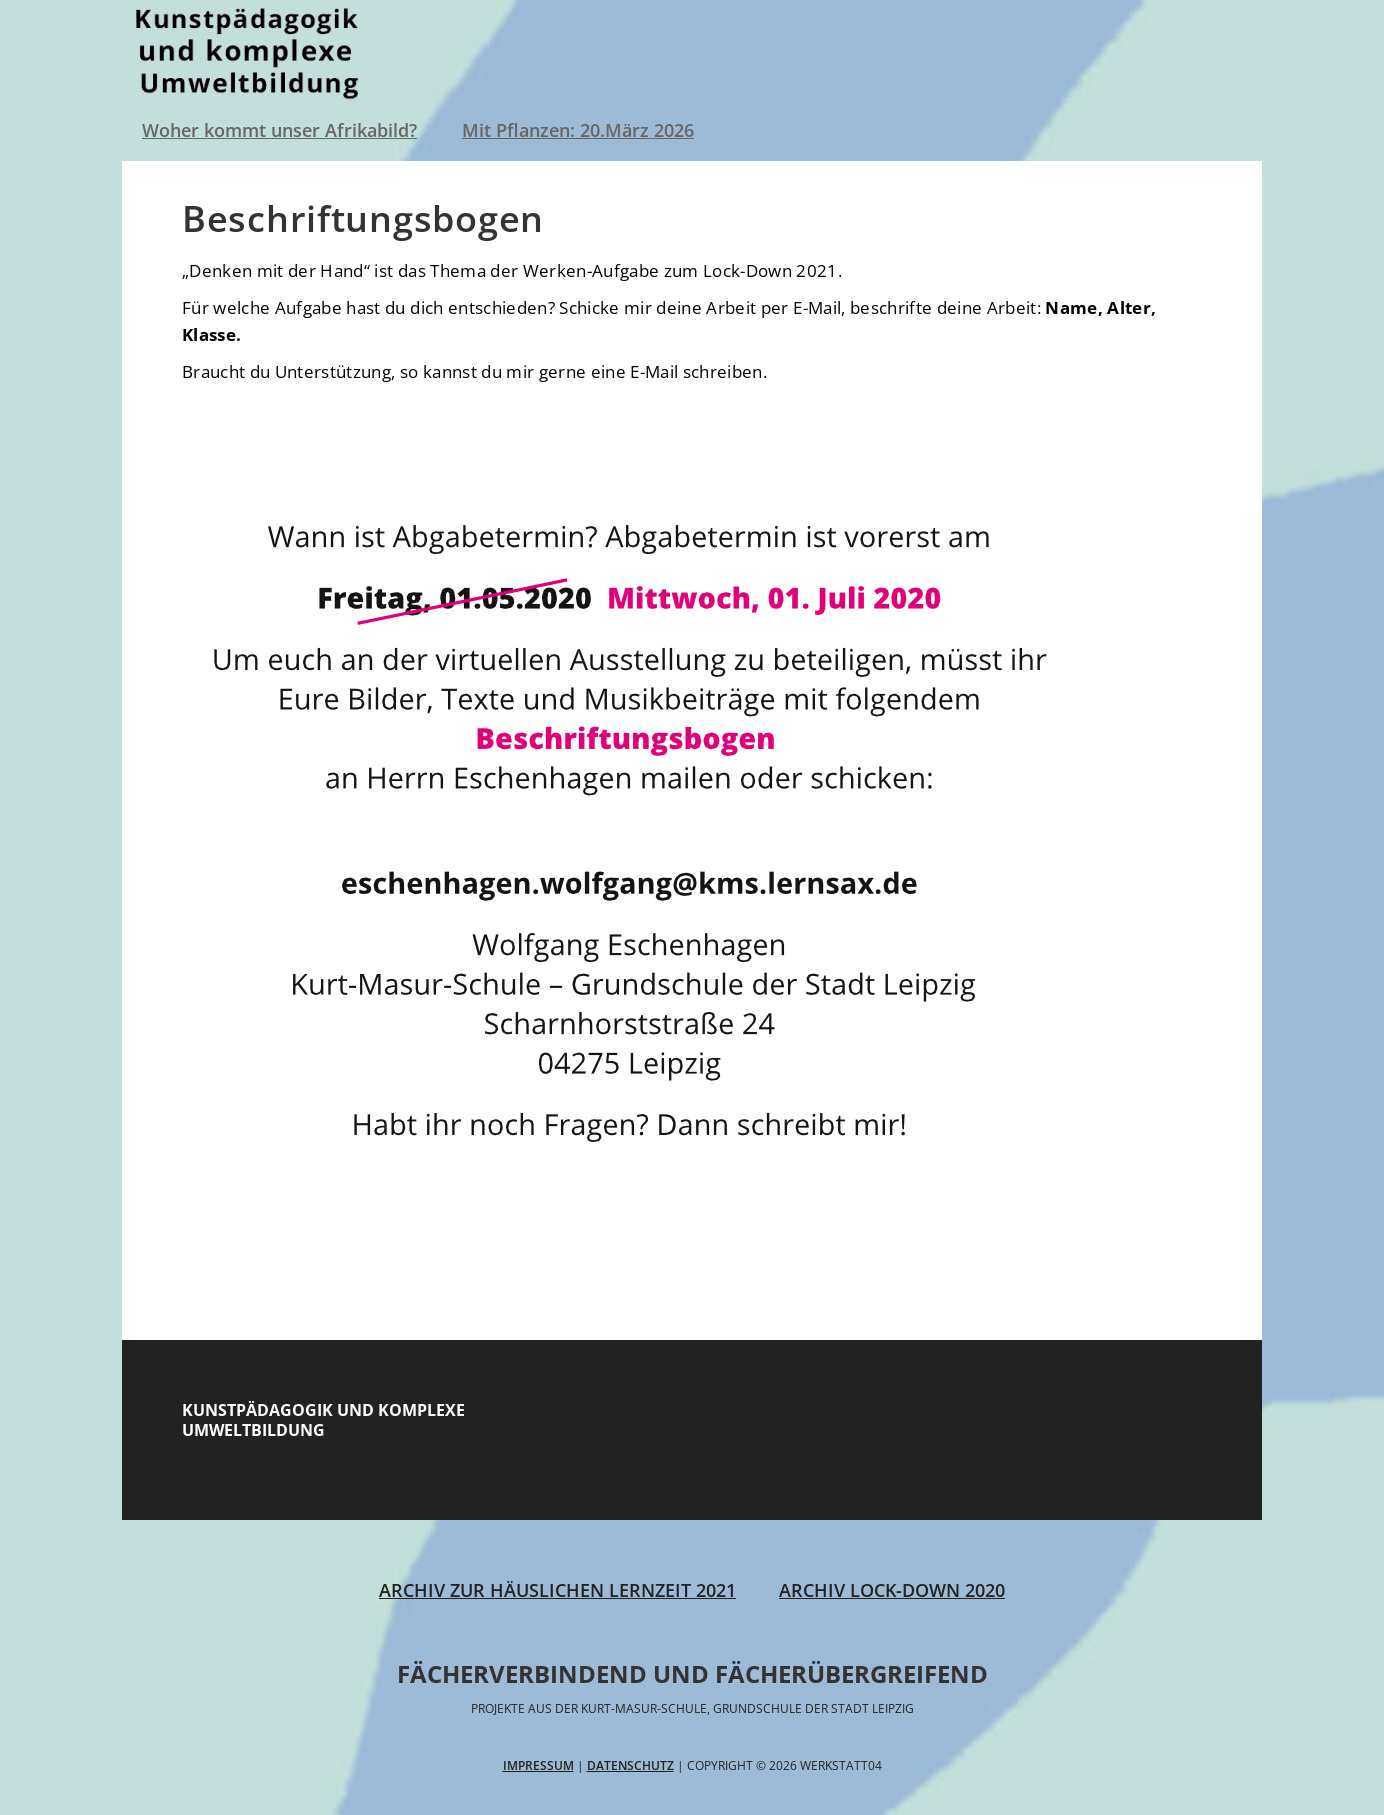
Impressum (538, 1765)
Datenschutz (630, 1765)
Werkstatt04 (252, 50)
